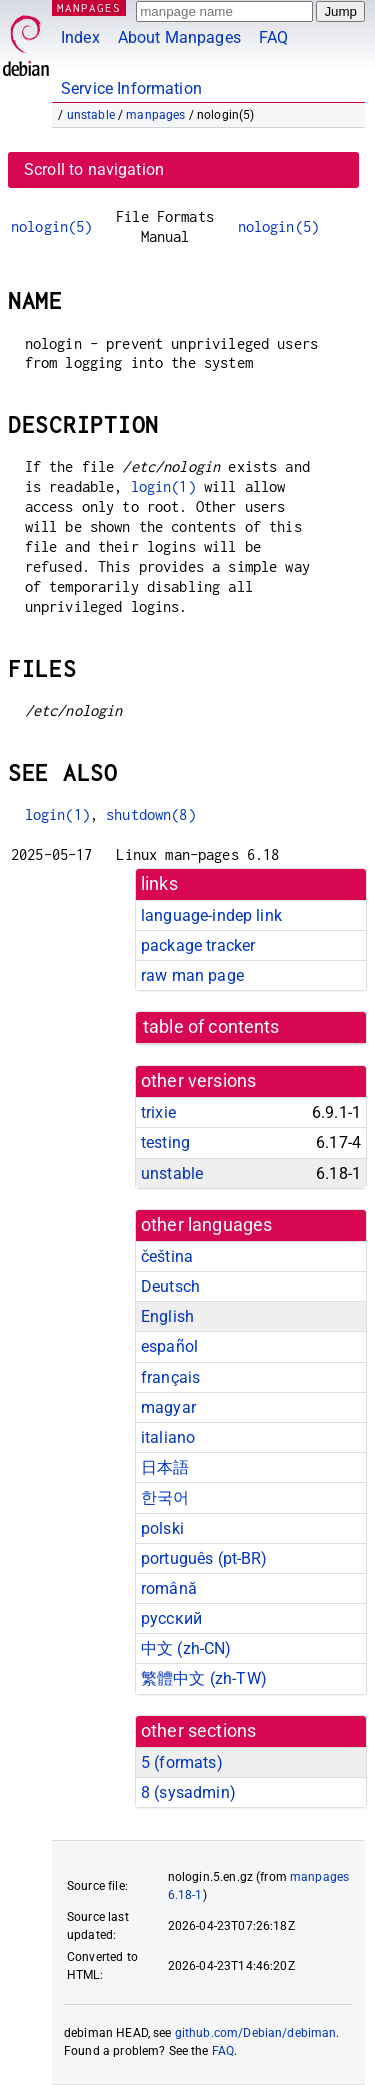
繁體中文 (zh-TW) (204, 1678)
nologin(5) (52, 226)
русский (171, 1618)
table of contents (211, 1027)
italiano (168, 1437)
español (169, 1346)
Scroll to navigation (94, 169)
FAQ (273, 37)
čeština (167, 1256)
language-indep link (211, 915)
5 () (182, 1762)
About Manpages (179, 37)
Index (80, 37)
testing (165, 1142)
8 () (188, 1792)
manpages (155, 115)
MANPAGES (89, 7)
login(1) (163, 486)
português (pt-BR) (204, 1558)
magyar (168, 1407)
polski (162, 1528)
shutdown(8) (151, 814)
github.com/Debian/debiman (256, 2033)
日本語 (165, 1467)
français (170, 1377)
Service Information (131, 88)
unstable (91, 115)
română (169, 1588)
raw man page (192, 975)
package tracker (198, 945)
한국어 (165, 1497)
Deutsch (170, 1286)
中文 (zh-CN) (186, 1648)
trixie (158, 1112)
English (167, 1316)
